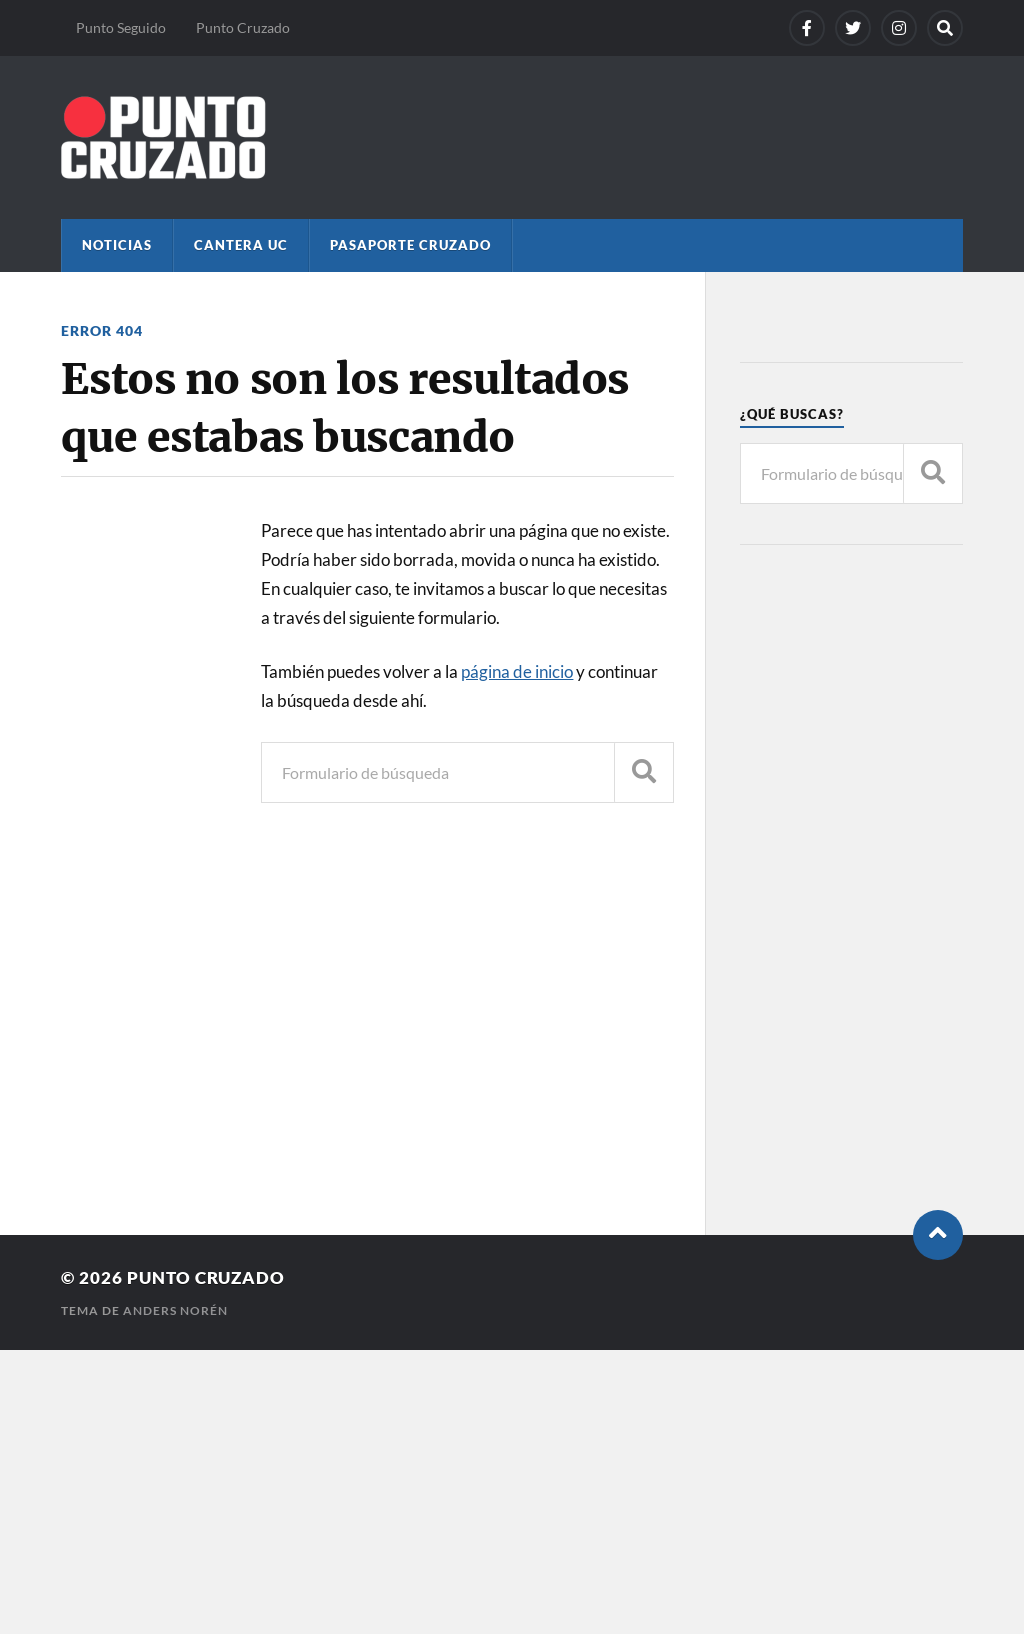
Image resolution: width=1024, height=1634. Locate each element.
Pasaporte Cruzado (410, 245)
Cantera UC (241, 245)
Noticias (117, 245)
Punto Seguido (121, 27)
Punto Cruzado (243, 27)
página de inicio (517, 671)
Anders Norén (175, 1310)
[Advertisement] (851, 885)
